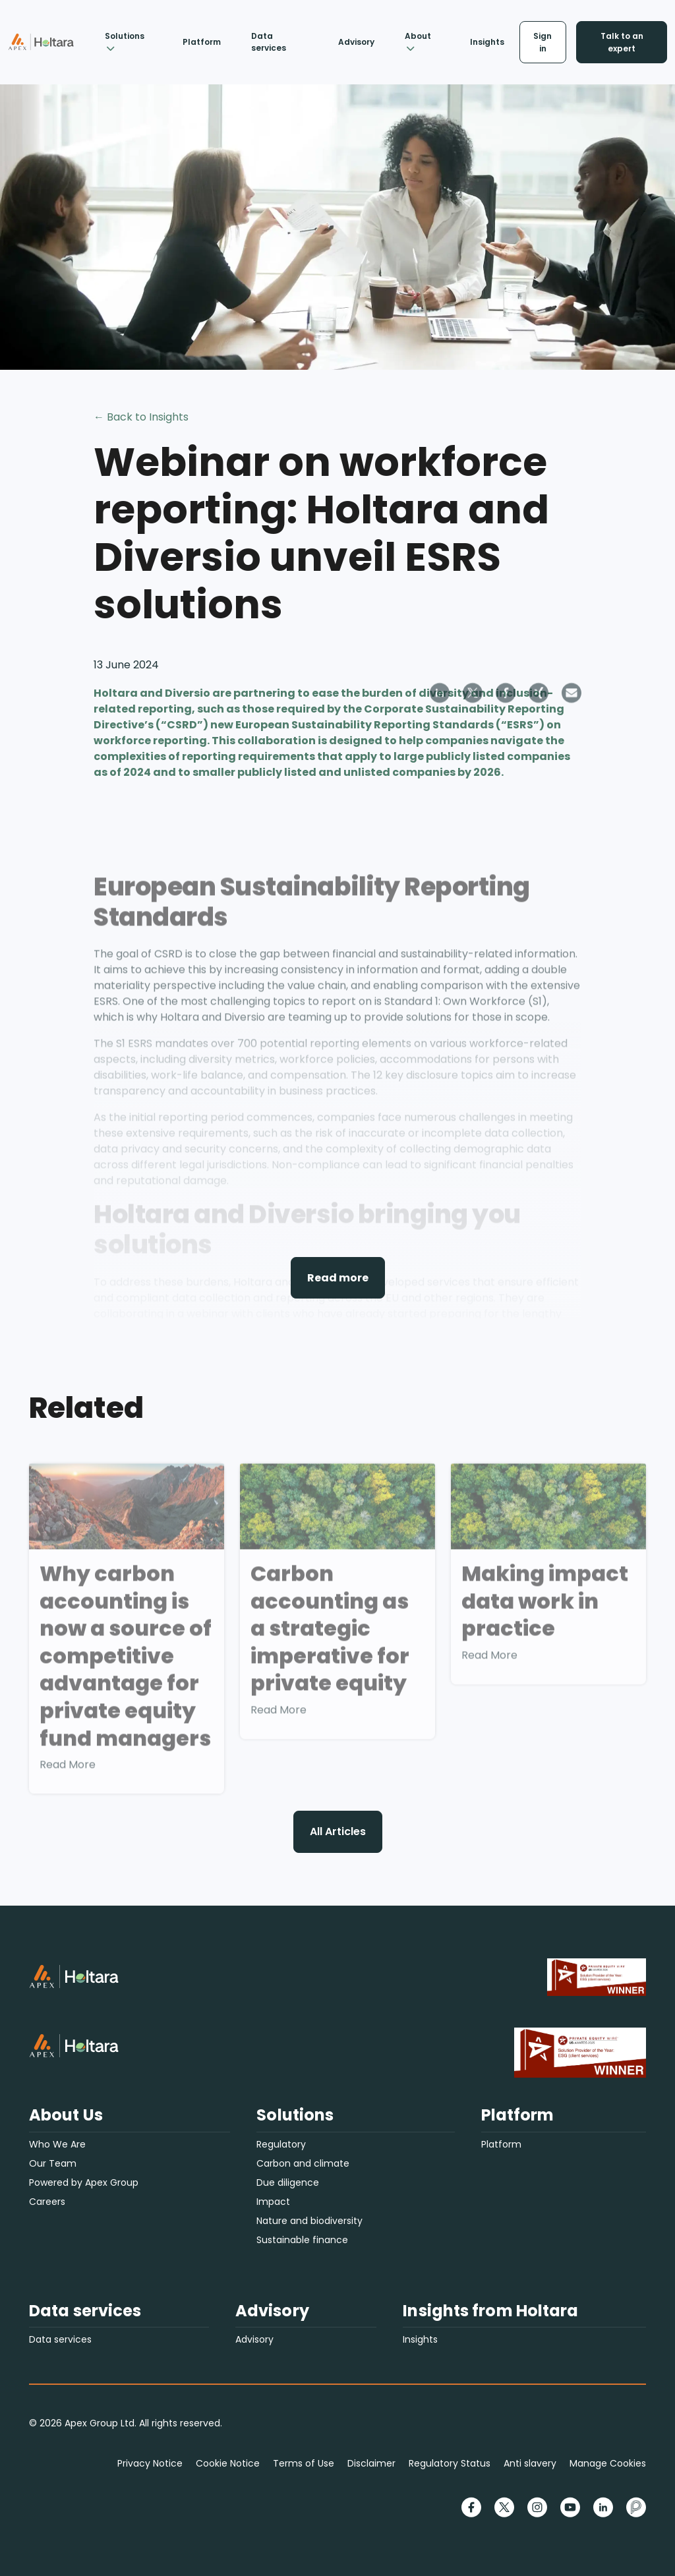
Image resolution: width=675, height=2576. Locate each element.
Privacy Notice (150, 2463)
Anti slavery (530, 2463)
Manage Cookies (608, 2463)
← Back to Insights (141, 416)
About (418, 40)
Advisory (356, 41)
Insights (487, 41)
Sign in (542, 42)
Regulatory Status (449, 2463)
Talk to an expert (622, 42)
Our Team (52, 2163)
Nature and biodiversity (309, 2220)
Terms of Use (303, 2463)
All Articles (338, 1831)
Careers (47, 2201)
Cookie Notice (228, 2463)
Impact (273, 2201)
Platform (202, 41)
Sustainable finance (302, 2239)
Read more (337, 1277)
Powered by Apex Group (83, 2182)
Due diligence (287, 2182)
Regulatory (281, 2144)
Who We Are (57, 2144)
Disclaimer (371, 2463)
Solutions (124, 40)
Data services (268, 41)
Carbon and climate (302, 2163)
